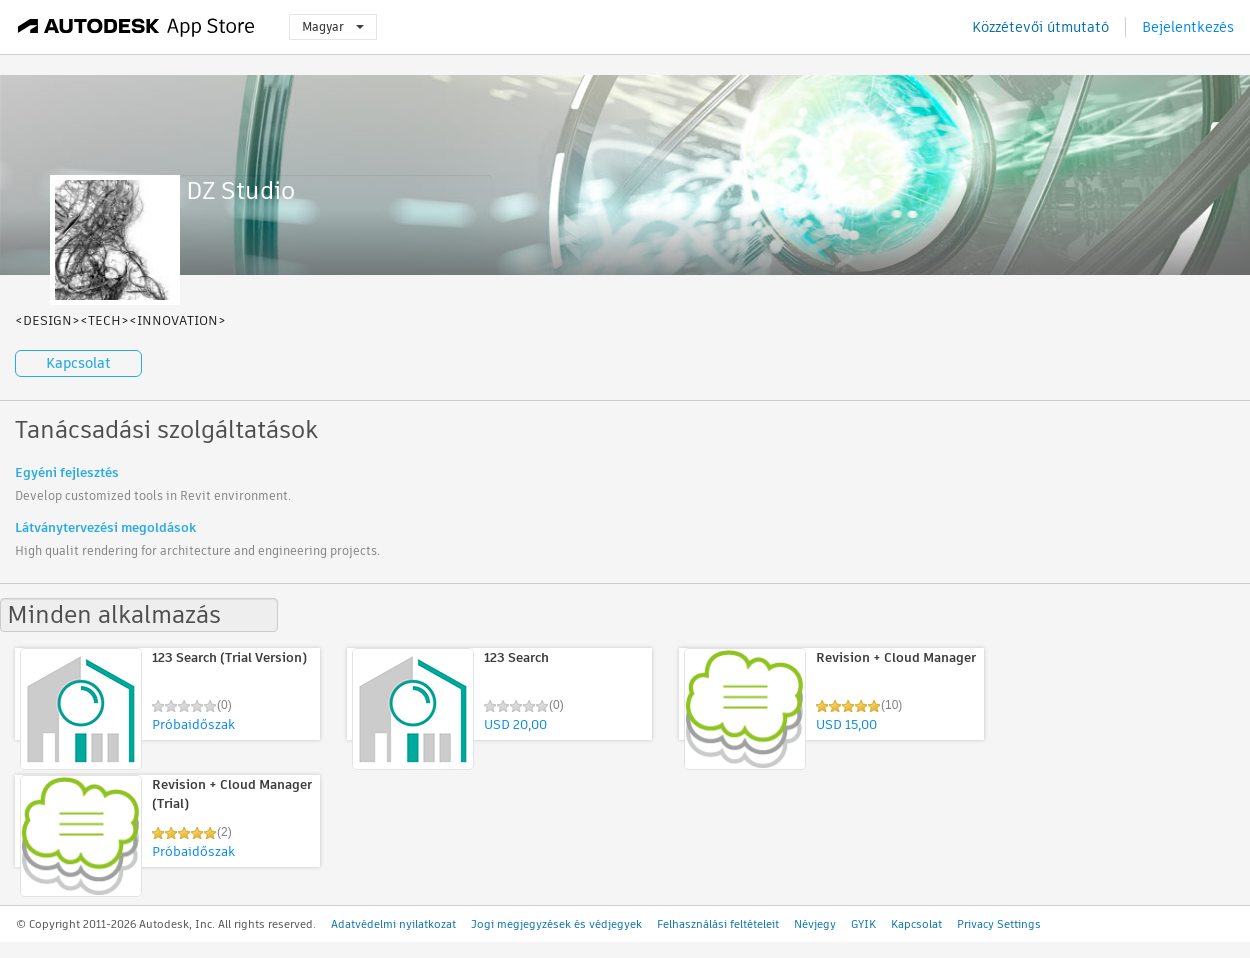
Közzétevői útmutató (1040, 27)
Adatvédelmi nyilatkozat (393, 924)
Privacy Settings (999, 924)
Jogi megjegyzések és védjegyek (556, 924)
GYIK (863, 924)
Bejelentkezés (1188, 27)
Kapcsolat (78, 363)
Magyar (333, 26)
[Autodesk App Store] (136, 27)
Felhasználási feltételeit (718, 924)
